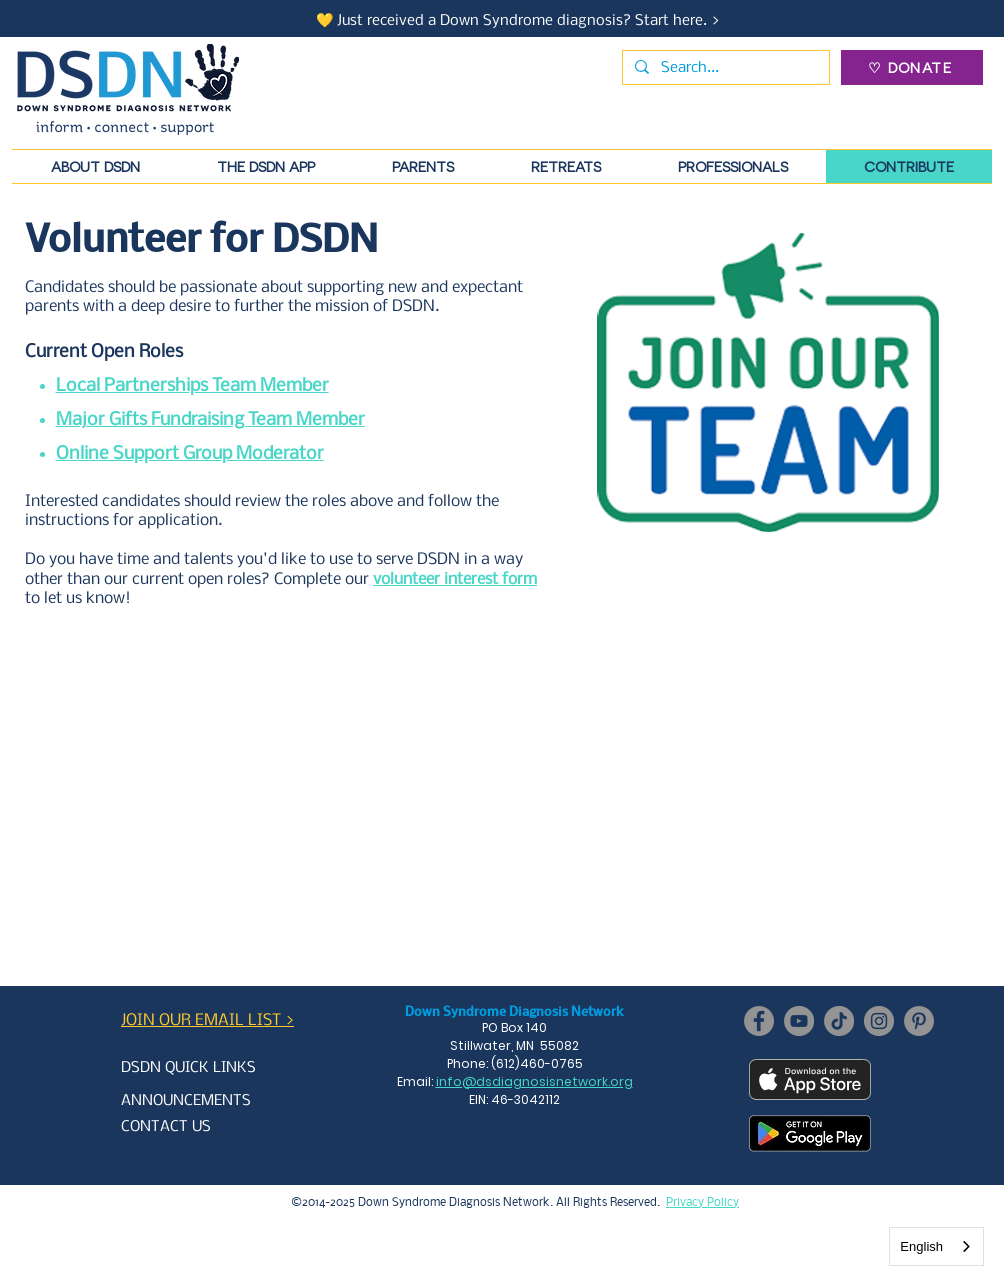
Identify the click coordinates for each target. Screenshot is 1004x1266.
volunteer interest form (455, 579)
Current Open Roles (104, 352)
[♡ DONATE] (912, 67)
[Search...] (724, 68)
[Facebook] (759, 1021)
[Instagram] (879, 1021)
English (921, 1246)
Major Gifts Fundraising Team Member (210, 420)
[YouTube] (799, 1021)
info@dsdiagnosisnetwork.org (534, 1081)
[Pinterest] (919, 1021)
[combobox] (936, 1246)
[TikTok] (839, 1021)
